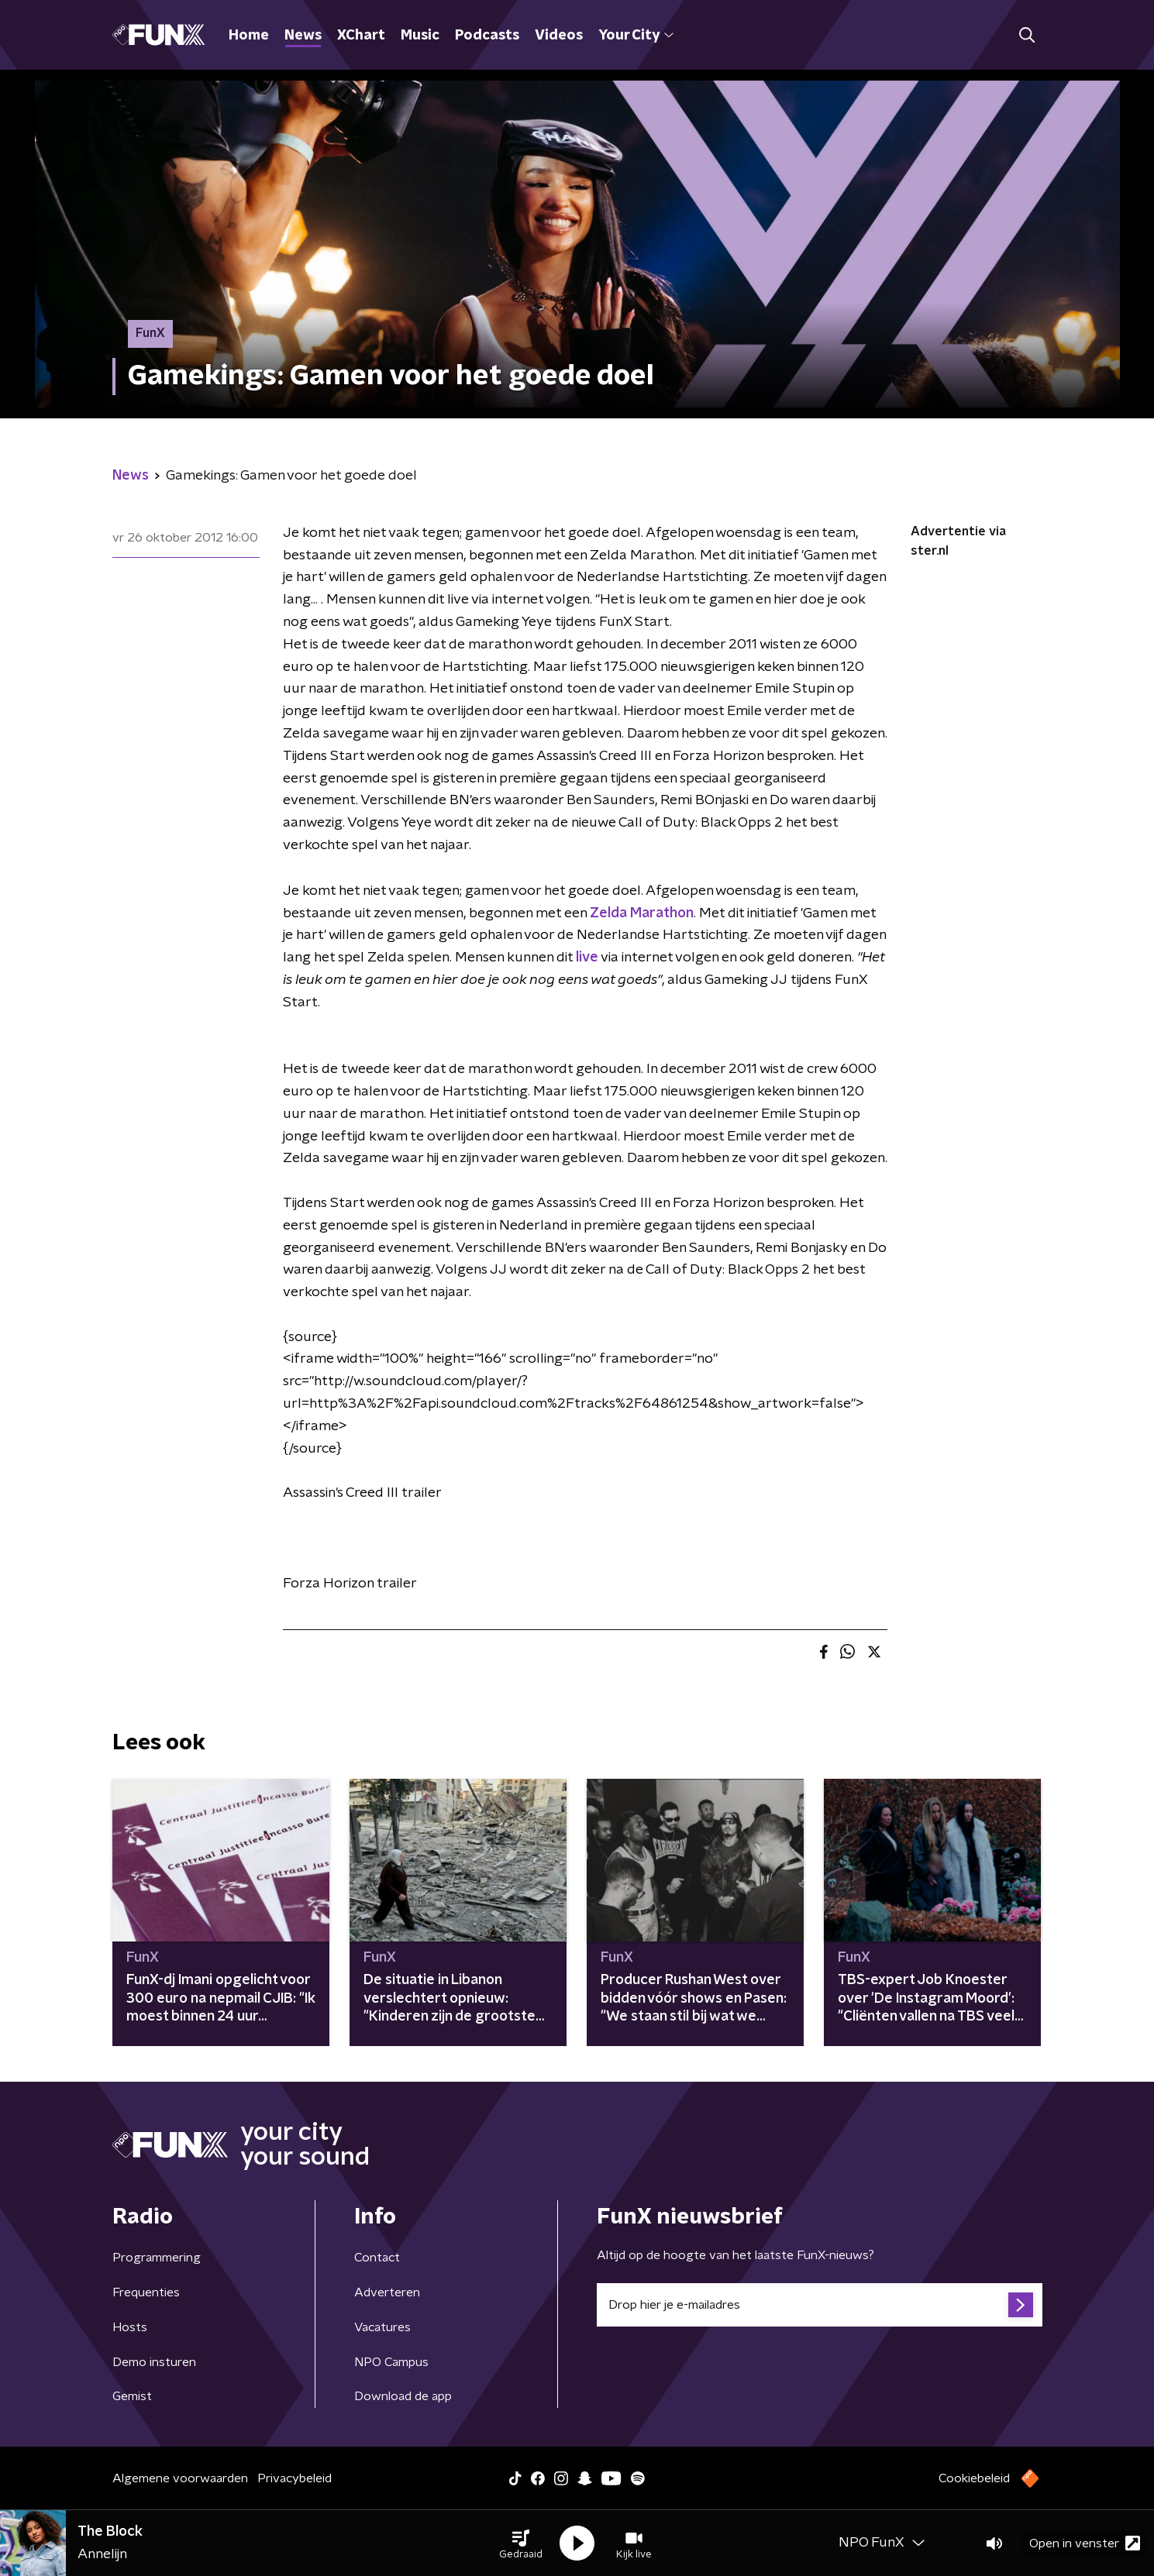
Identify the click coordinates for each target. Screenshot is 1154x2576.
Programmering (156, 2257)
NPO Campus (391, 2362)
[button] (521, 2543)
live (587, 958)
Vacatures (382, 2327)
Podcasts (487, 36)
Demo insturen (154, 2362)
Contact (377, 2257)
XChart (361, 36)
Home (249, 36)
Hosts (129, 2327)
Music (420, 36)
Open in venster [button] (1084, 2543)
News (303, 36)
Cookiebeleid (974, 2478)
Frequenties (146, 2292)
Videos (559, 36)
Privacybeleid (294, 2478)
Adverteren (387, 2292)
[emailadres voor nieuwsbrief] (819, 2305)
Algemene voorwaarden (180, 2478)
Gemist (132, 2396)
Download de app (403, 2396)
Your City (635, 36)
